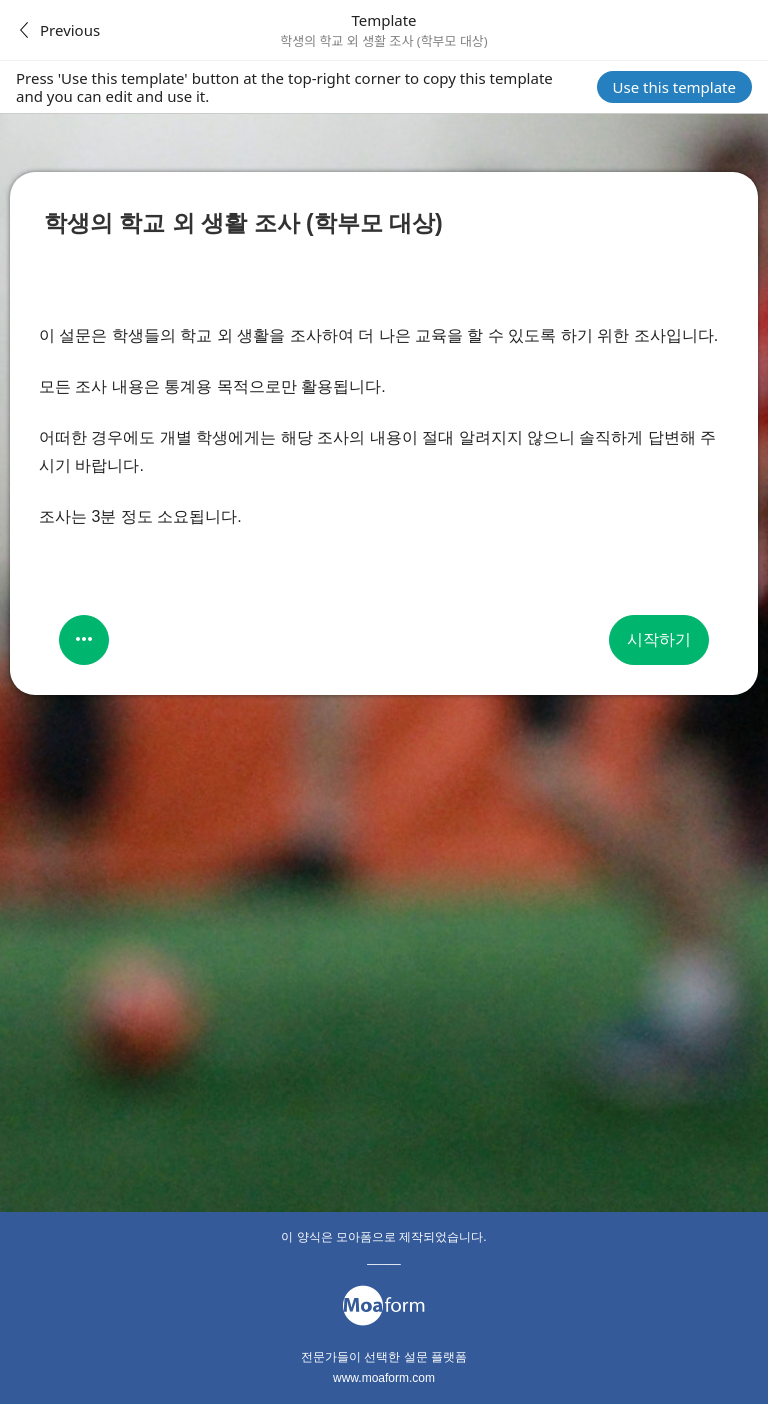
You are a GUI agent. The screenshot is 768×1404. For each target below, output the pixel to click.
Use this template (674, 87)
